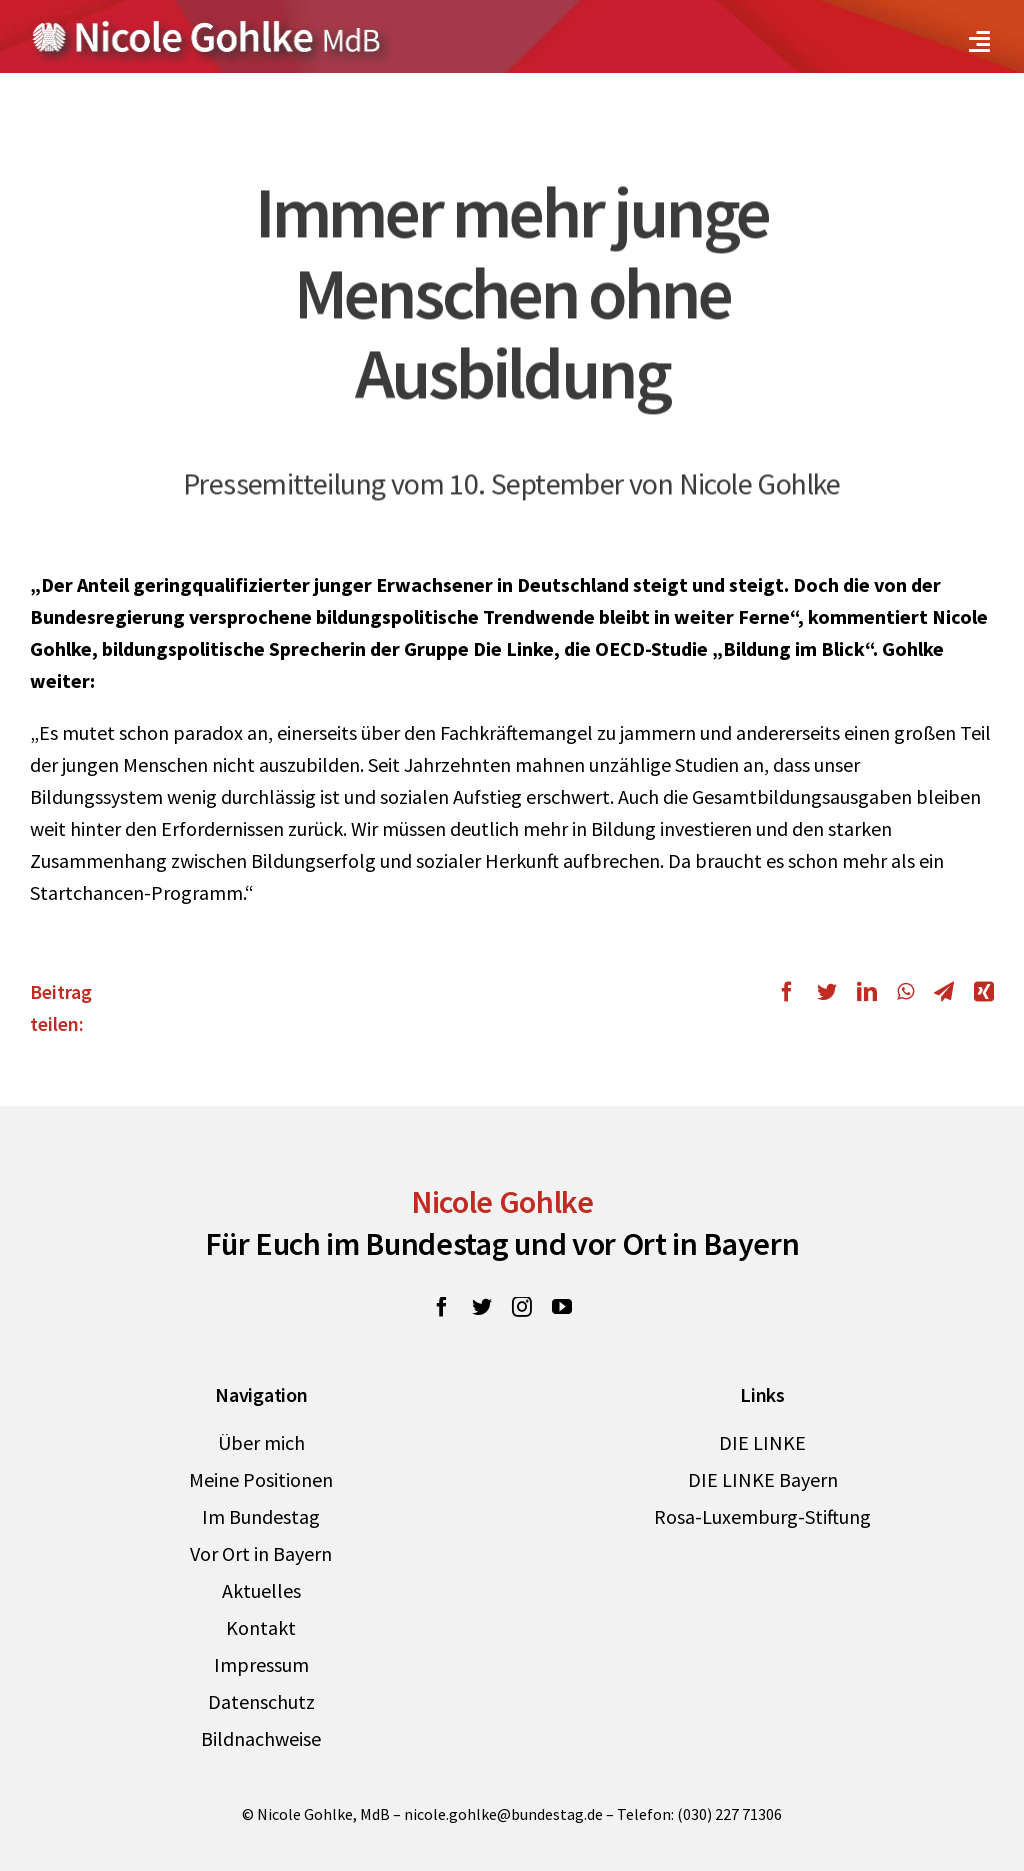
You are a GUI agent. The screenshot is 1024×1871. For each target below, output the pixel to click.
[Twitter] (827, 992)
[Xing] (979, 992)
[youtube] (562, 1307)
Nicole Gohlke (502, 1202)
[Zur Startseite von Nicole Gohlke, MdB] (207, 28)
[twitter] (482, 1307)
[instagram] (522, 1307)
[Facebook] (792, 992)
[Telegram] (944, 992)
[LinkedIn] (867, 992)
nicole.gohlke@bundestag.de (503, 1814)
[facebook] (442, 1307)
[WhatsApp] (905, 992)
